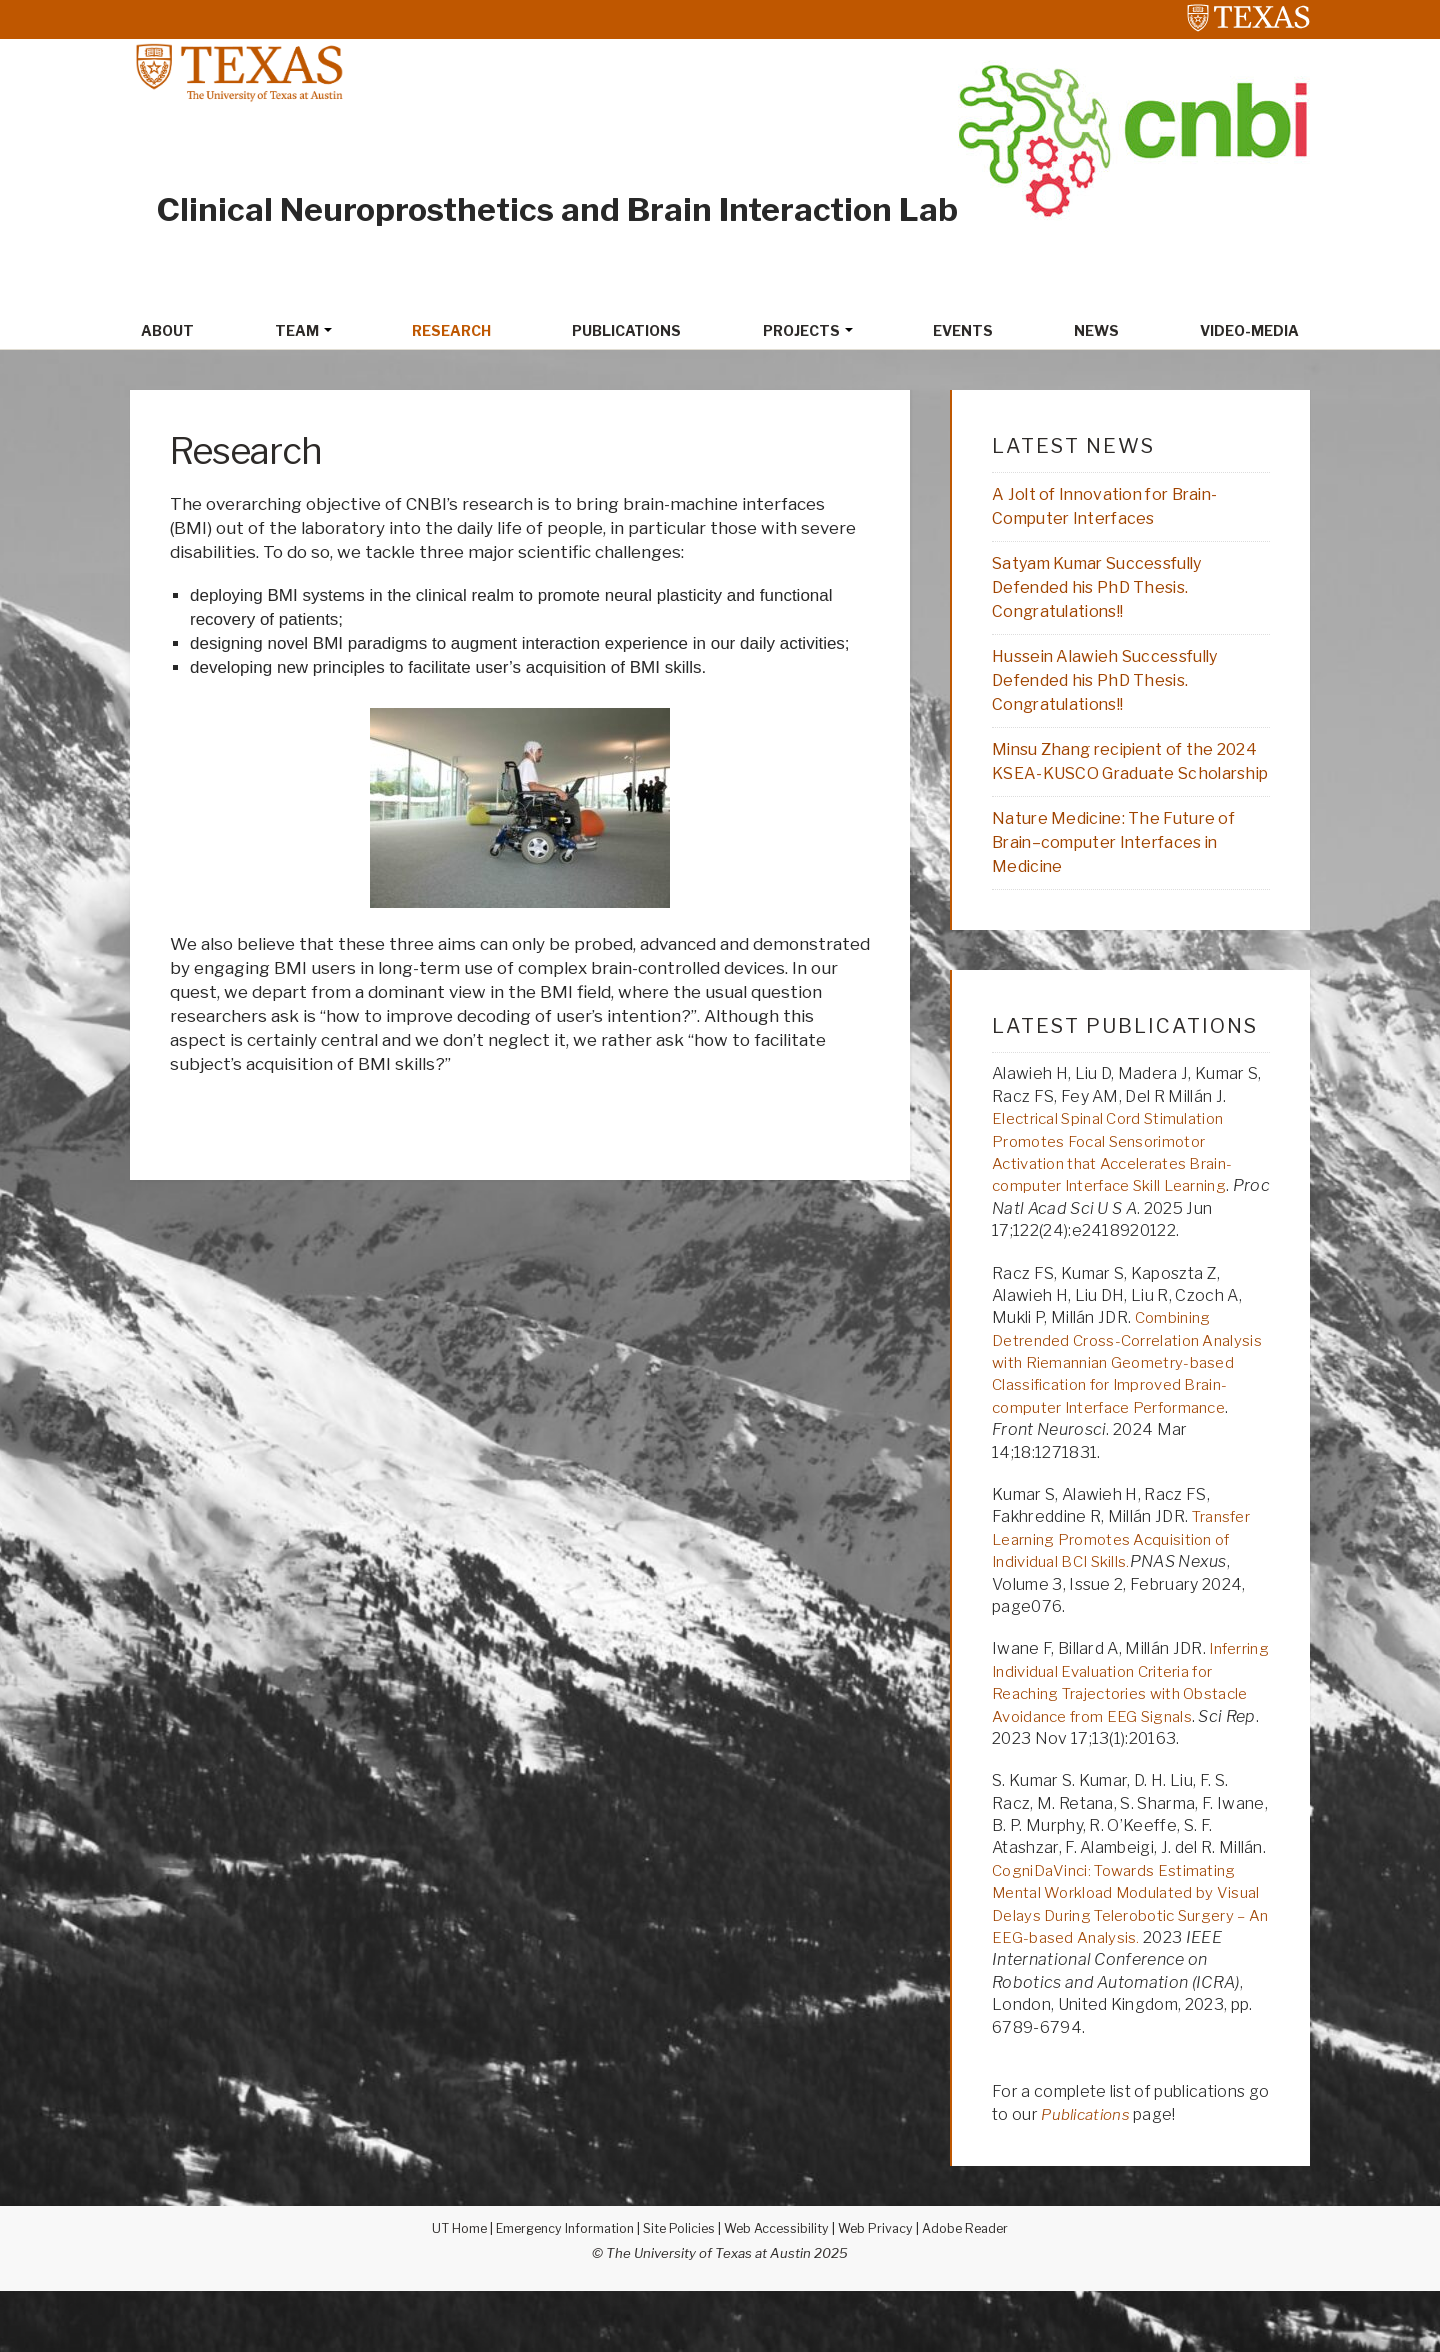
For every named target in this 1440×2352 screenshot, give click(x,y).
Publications (1089, 2175)
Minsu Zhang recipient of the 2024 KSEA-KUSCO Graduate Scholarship (1114, 784)
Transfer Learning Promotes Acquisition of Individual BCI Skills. (1124, 1578)
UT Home (446, 2289)
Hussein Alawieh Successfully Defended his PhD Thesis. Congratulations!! (1115, 688)
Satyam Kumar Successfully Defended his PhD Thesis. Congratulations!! (1108, 592)
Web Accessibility (780, 2289)
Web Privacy (883, 2289)
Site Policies (679, 2289)
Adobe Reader (977, 2289)
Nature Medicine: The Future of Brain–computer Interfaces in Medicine (1123, 880)
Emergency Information (558, 2289)
